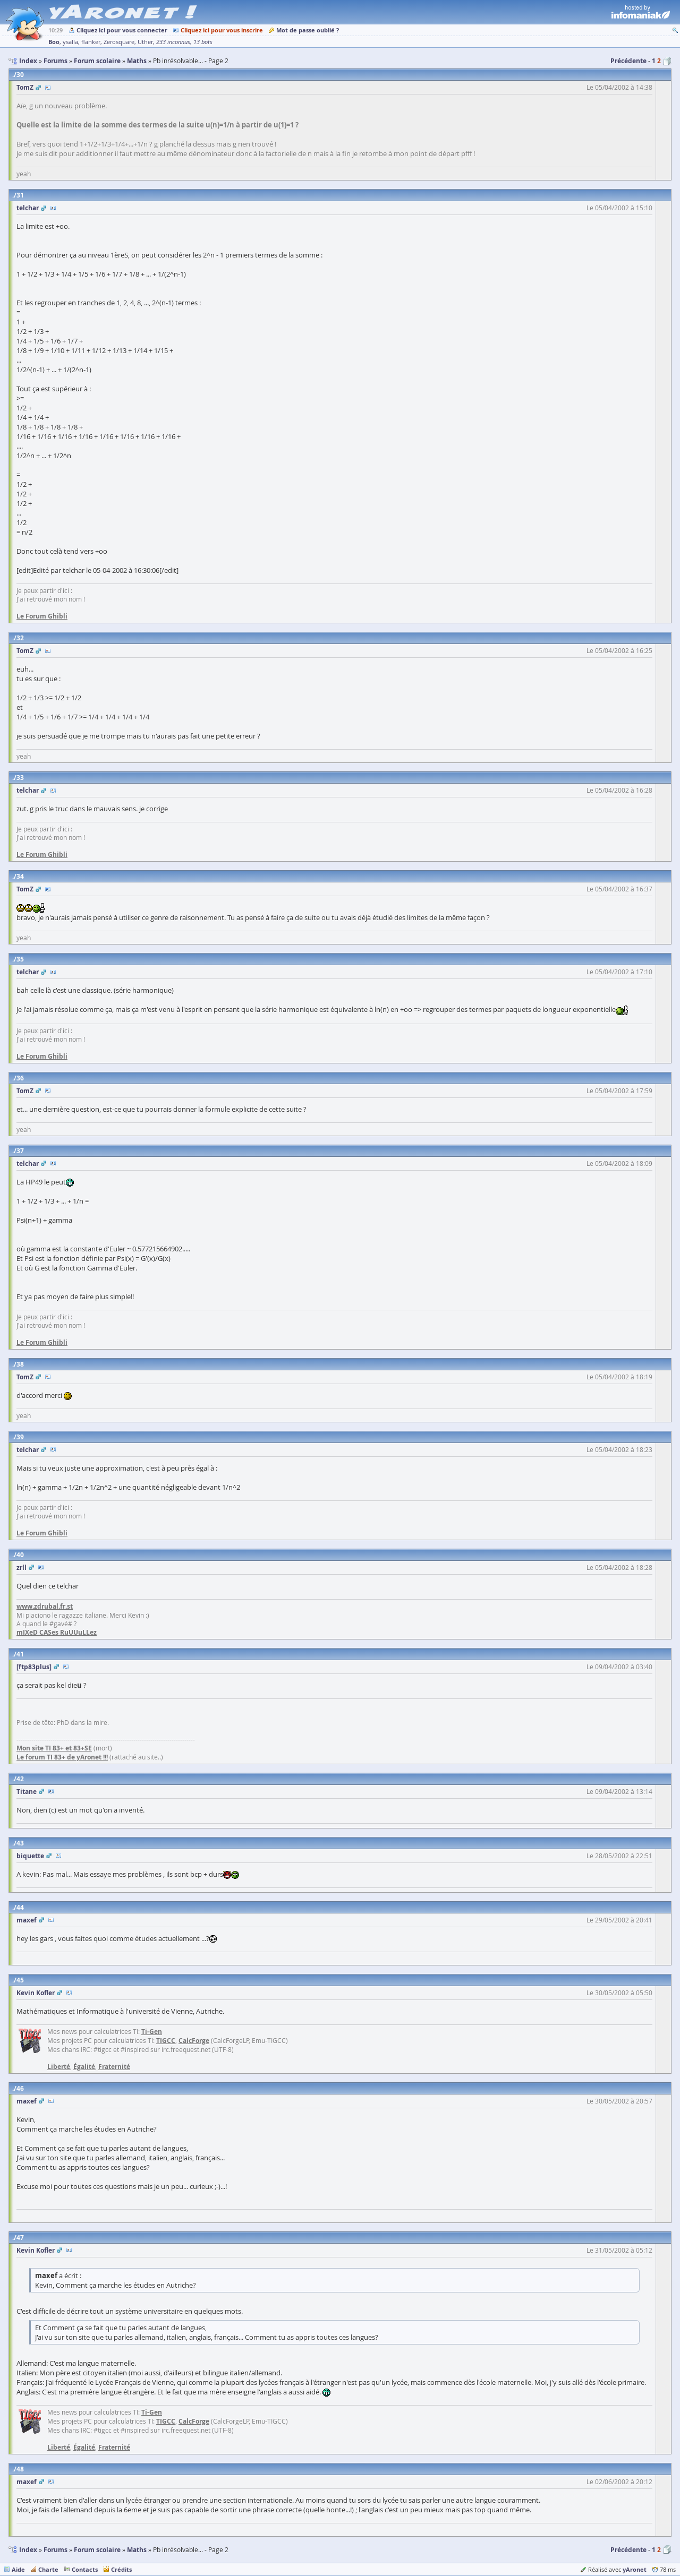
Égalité (84, 2066)
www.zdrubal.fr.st (44, 1606)
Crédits (121, 2569)
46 (20, 2088)
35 (20, 959)
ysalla (70, 42)
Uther (145, 42)
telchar (27, 207)
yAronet (635, 2569)
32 (20, 637)
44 (20, 1907)
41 (20, 1654)
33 (20, 777)
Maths (137, 2549)
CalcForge (193, 2040)
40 (20, 1554)
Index (28, 2549)
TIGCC (165, 2040)
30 (20, 74)
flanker (90, 42)
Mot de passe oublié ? (307, 30)
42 (20, 1778)
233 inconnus (173, 42)
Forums (55, 2549)
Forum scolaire (97, 2549)
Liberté (58, 2066)
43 (20, 1843)
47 (20, 2237)
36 (20, 1078)
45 (20, 1980)
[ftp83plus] (34, 1666)
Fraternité (114, 2066)
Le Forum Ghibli (41, 616)
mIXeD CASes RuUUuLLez (56, 1632)
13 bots (202, 42)
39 (20, 1436)
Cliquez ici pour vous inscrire (222, 30)
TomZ (24, 87)
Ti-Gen (151, 2031)
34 (20, 876)
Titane (26, 1791)
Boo (54, 42)
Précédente (628, 60)
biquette (30, 1855)
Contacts (85, 2569)
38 (20, 1364)
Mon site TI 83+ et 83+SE (54, 1748)
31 (20, 195)
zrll (21, 1567)
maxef (26, 1920)
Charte (48, 2569)
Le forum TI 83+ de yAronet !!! (62, 1757)
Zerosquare (119, 42)
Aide (18, 2569)
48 (20, 2469)
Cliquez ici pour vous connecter (121, 30)
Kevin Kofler (35, 1992)
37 (20, 1150)
